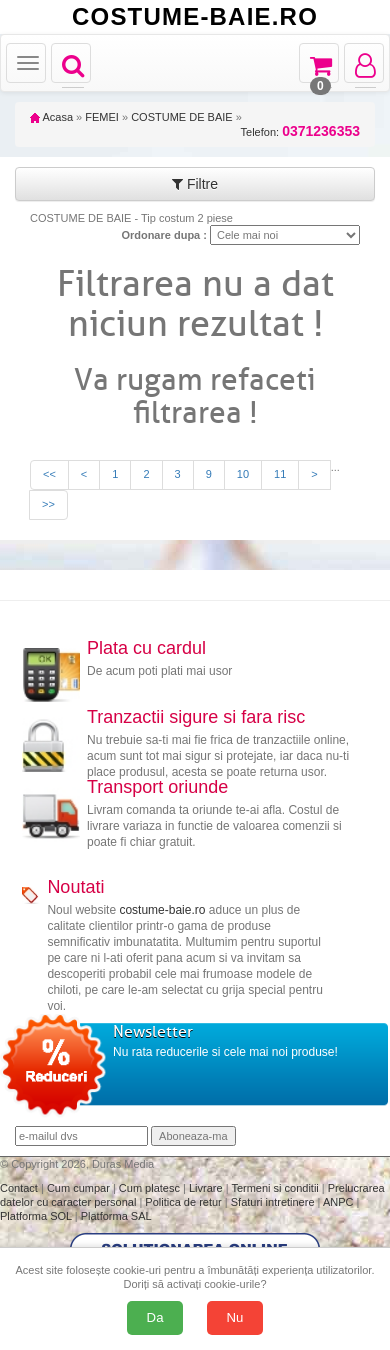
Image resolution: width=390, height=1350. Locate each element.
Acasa (51, 117)
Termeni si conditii (276, 1188)
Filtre (195, 184)
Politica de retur (184, 1202)
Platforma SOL (36, 1216)
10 (243, 474)
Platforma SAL (116, 1216)
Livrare (207, 1188)
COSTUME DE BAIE (181, 117)
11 (280, 474)
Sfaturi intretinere (274, 1202)
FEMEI (102, 117)
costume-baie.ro (162, 910)
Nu (235, 1317)
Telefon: (300, 131)
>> (48, 504)
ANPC (338, 1202)
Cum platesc (151, 1188)
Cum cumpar (80, 1188)
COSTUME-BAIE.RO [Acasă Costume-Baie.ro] (195, 17)
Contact (20, 1188)
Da (155, 1317)
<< (49, 474)
